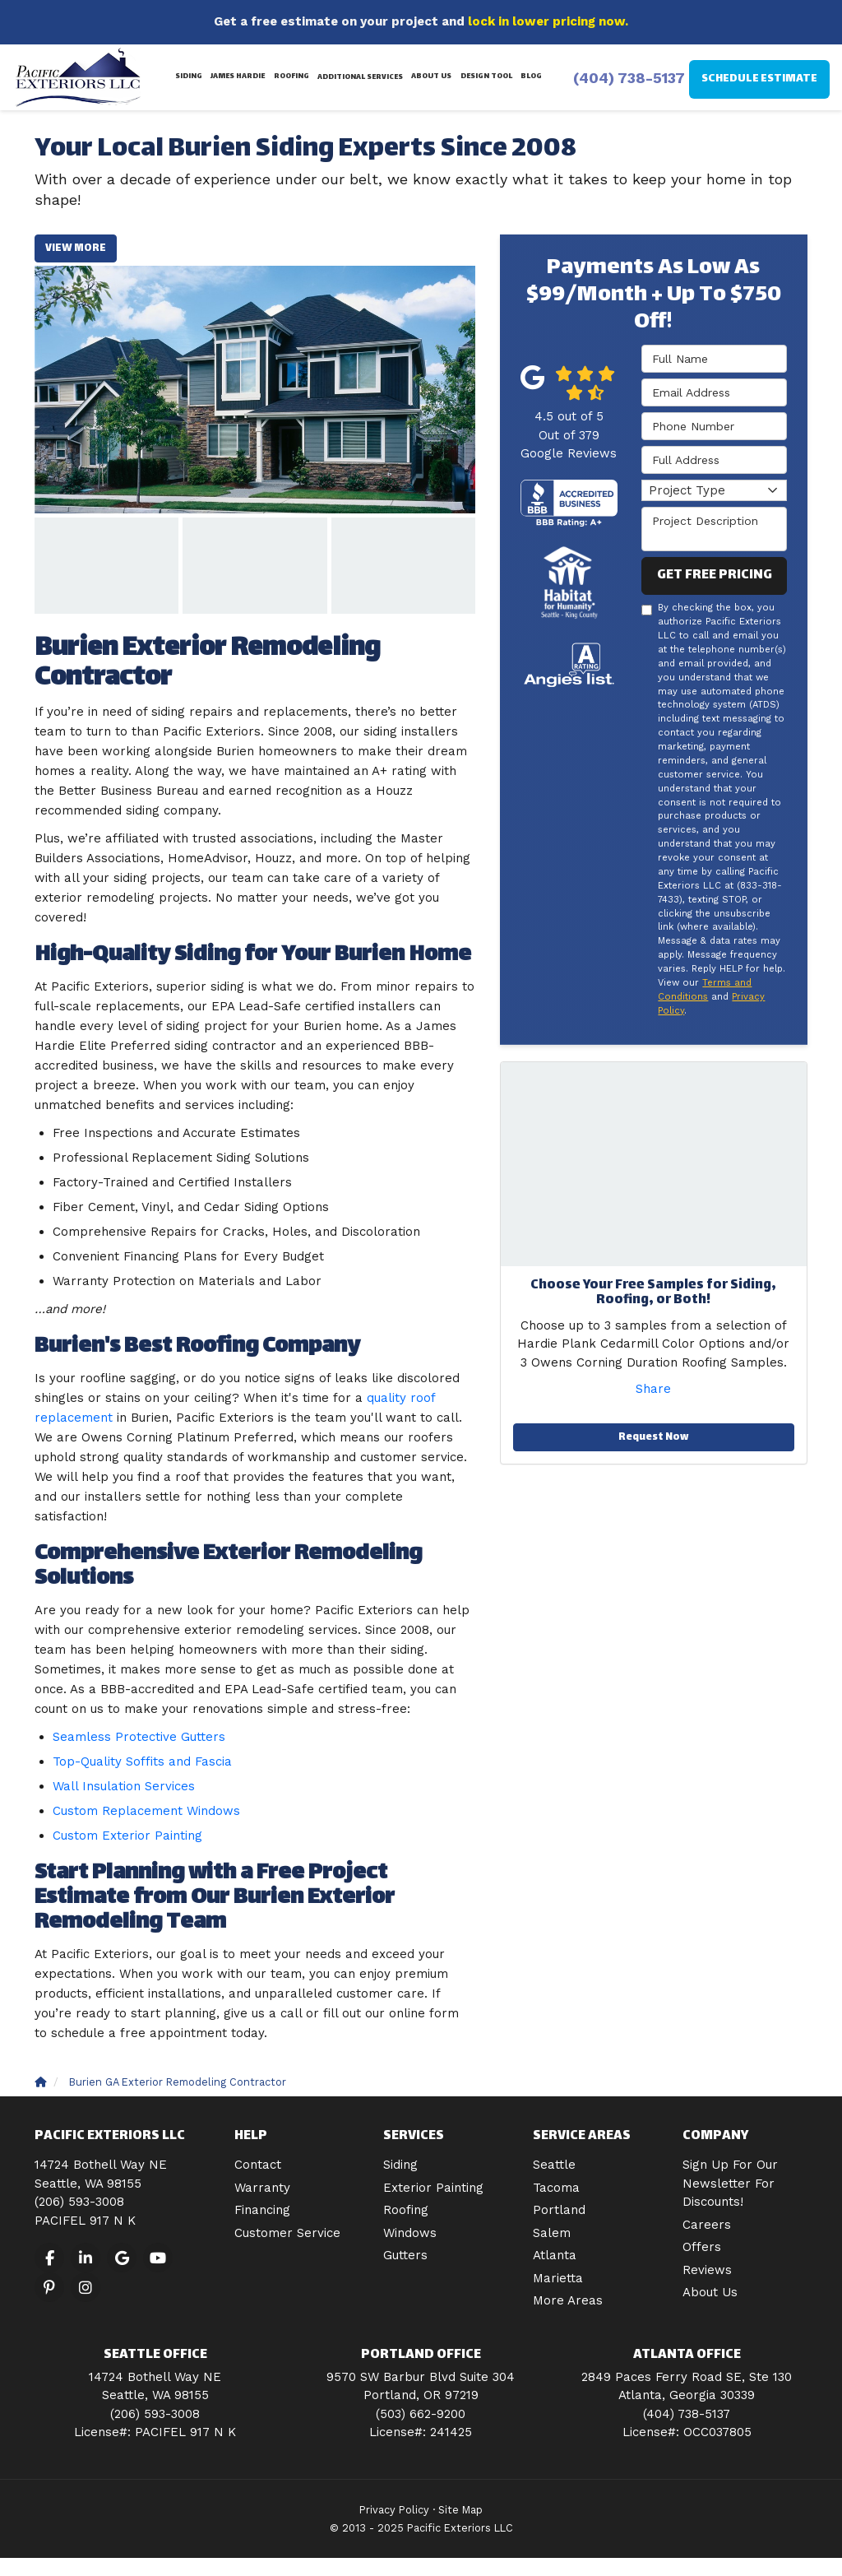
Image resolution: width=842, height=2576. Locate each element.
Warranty (262, 2187)
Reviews (707, 2270)
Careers (706, 2224)
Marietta (558, 2278)
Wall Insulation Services (124, 1786)
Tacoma (556, 2187)
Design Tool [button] (485, 77)
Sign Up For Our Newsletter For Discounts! (730, 2183)
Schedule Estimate (759, 79)
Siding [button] (189, 77)
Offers (701, 2246)
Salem (552, 2233)
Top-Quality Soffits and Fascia (142, 1761)
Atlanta (554, 2255)
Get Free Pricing (714, 575)
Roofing (405, 2209)
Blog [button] (530, 77)
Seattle (554, 2164)
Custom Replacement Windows (146, 1810)
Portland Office (421, 2355)
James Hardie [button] (238, 77)
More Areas (568, 2300)
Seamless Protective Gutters (139, 1736)
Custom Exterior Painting (127, 1835)
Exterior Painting (433, 2187)
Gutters (405, 2255)
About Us (710, 2292)
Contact (257, 2164)
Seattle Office (155, 2355)
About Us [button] (431, 77)
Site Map (460, 2510)
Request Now (653, 1437)
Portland (559, 2209)
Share (653, 1388)
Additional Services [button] (360, 77)
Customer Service (287, 2233)
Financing (262, 2209)
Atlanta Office (687, 2355)
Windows (410, 2233)
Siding (400, 2164)
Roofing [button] (291, 77)
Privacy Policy (394, 2510)
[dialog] (718, 2522)
